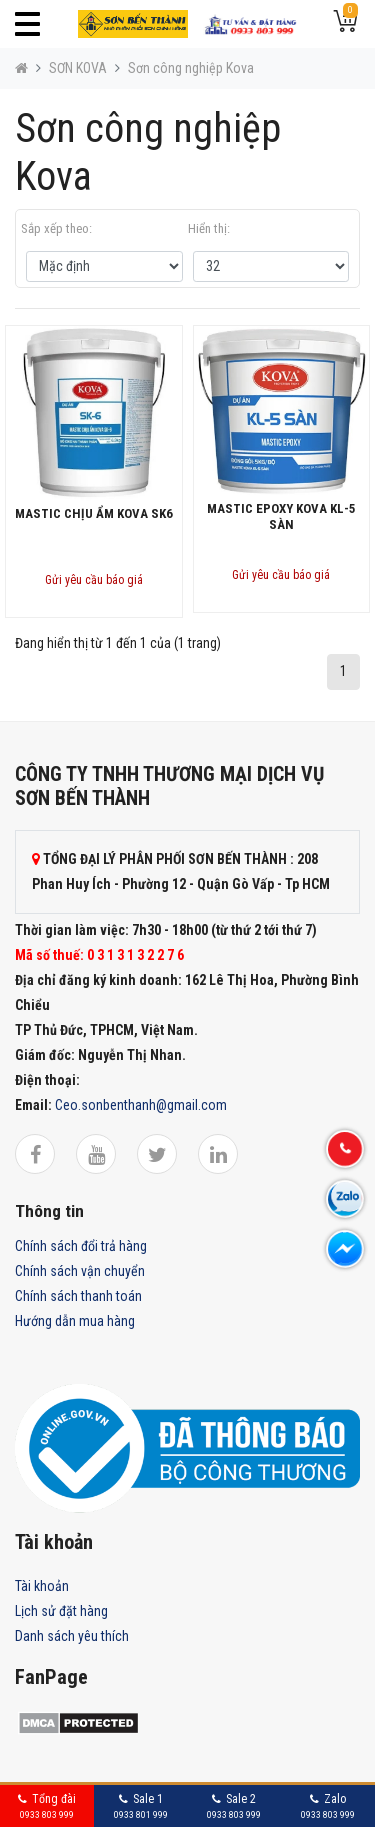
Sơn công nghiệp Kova (191, 68)
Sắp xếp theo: (56, 228)
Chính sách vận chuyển (80, 1271)
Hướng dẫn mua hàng (75, 1321)
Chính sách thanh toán (78, 1296)
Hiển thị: (209, 228)
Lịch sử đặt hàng (61, 1611)
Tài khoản (42, 1586)
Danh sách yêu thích (72, 1636)
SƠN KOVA (78, 68)
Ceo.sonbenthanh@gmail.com (141, 1105)
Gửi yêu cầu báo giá (94, 580)
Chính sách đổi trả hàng (81, 1246)
